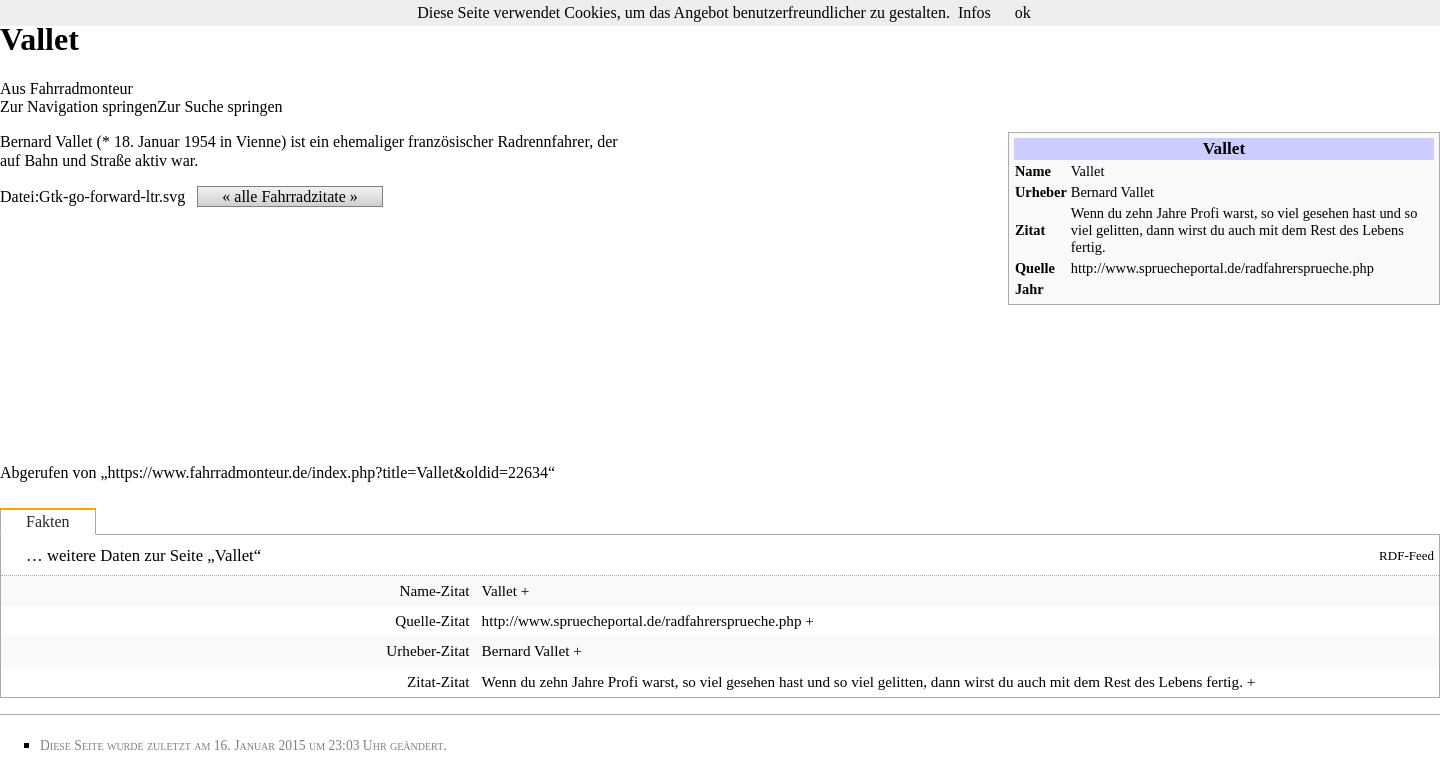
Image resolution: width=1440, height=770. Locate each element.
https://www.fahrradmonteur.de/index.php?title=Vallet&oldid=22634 (328, 472)
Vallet (1088, 171)
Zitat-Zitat (438, 681)
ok (1023, 12)
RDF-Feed (1406, 555)
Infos (974, 12)
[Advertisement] (826, 288)
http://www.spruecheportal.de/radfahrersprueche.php (1222, 268)
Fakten (48, 521)
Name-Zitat (434, 590)
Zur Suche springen (219, 106)
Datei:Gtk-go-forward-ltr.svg (92, 196)
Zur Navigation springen (78, 106)
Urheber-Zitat (427, 650)
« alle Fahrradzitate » (290, 196)
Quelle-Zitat (432, 620)
